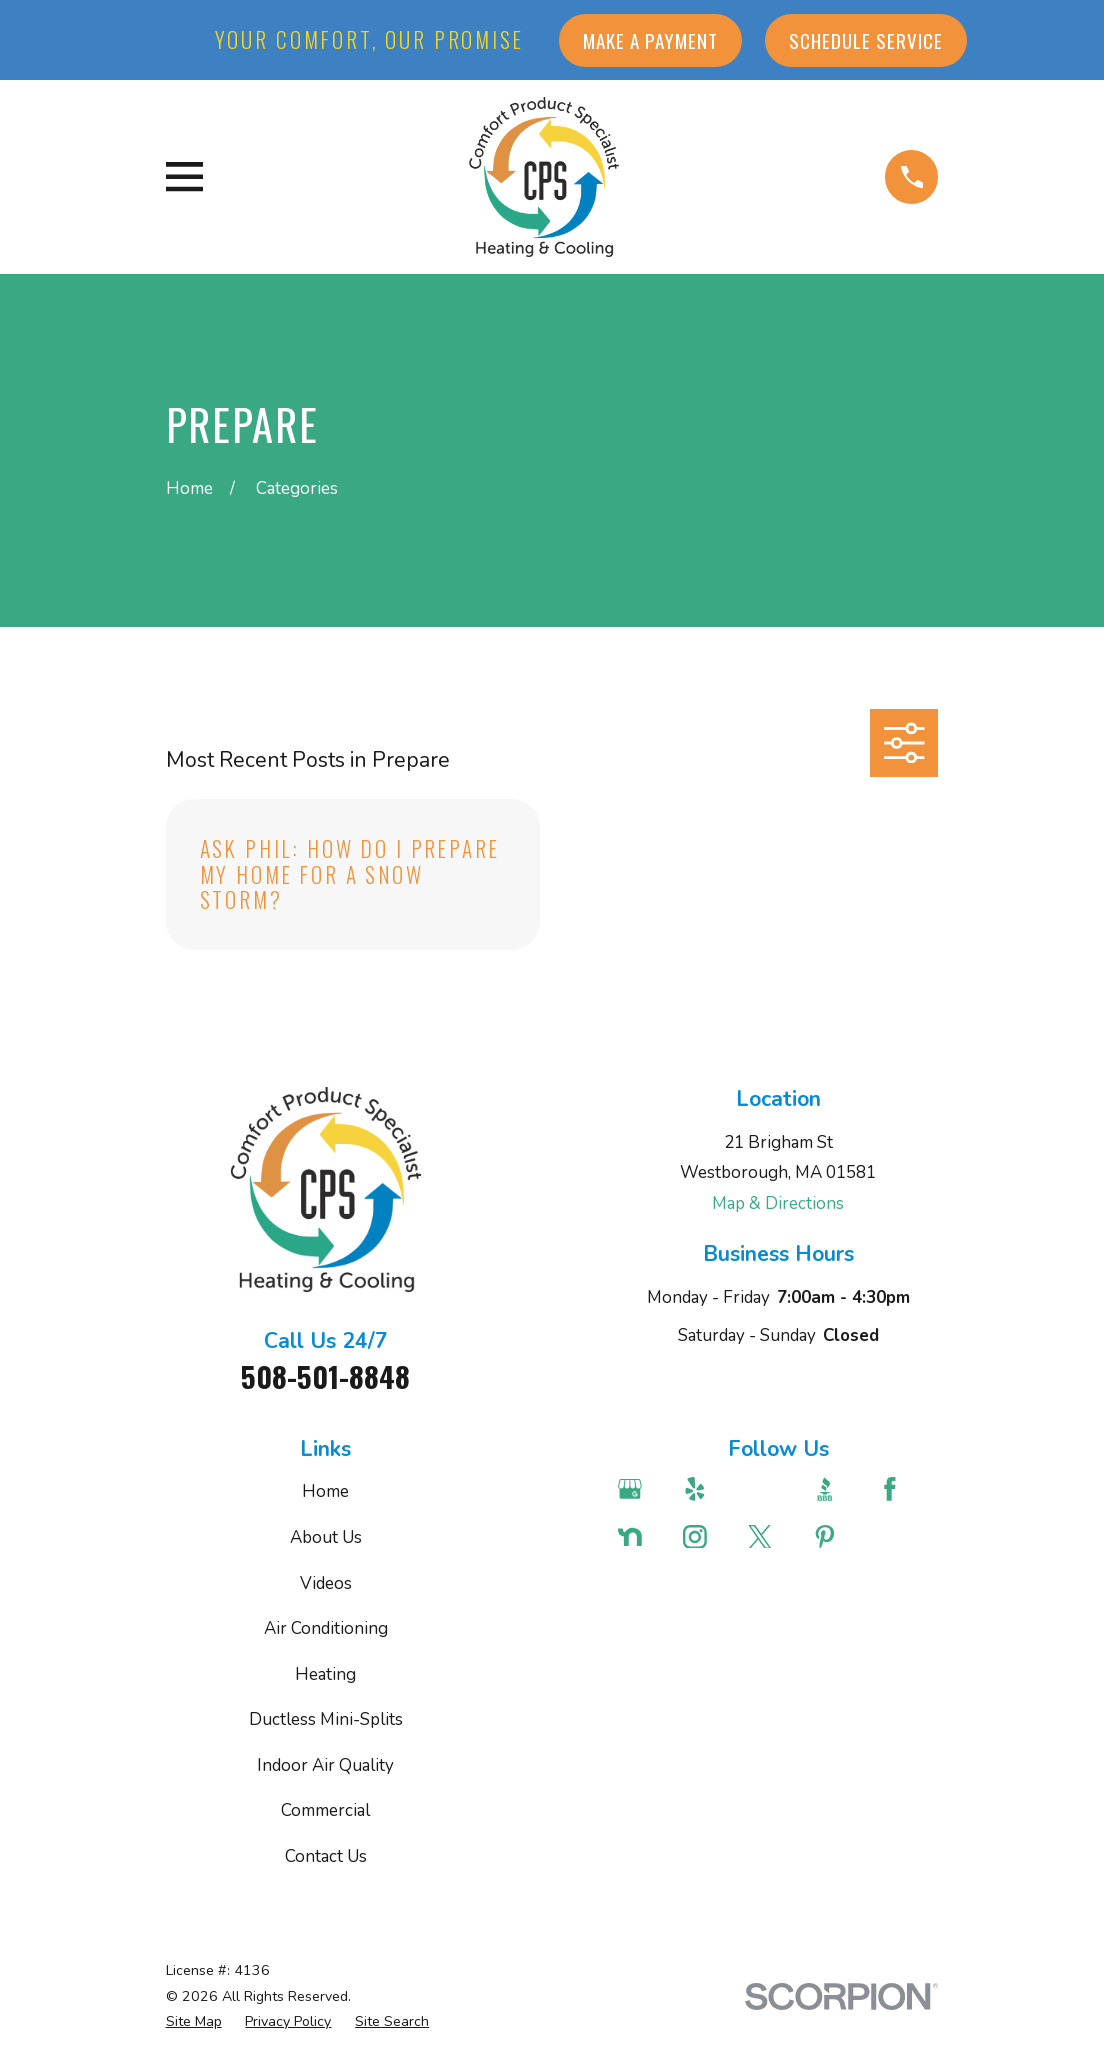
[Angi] (769, 1489)
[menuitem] (194, 2022)
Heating (325, 1674)
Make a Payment (650, 40)
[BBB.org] (834, 1489)
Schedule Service (866, 40)
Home (325, 1491)
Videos (326, 1583)
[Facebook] (899, 1489)
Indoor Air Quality (325, 1765)
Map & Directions (778, 1203)
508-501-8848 (325, 1376)
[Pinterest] (834, 1537)
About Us (326, 1537)
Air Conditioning (326, 1628)
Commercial (325, 1810)
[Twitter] (769, 1537)
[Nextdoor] (639, 1537)
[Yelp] (704, 1489)
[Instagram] (704, 1537)
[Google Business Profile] (639, 1489)
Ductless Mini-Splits (326, 1719)
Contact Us (326, 1856)
